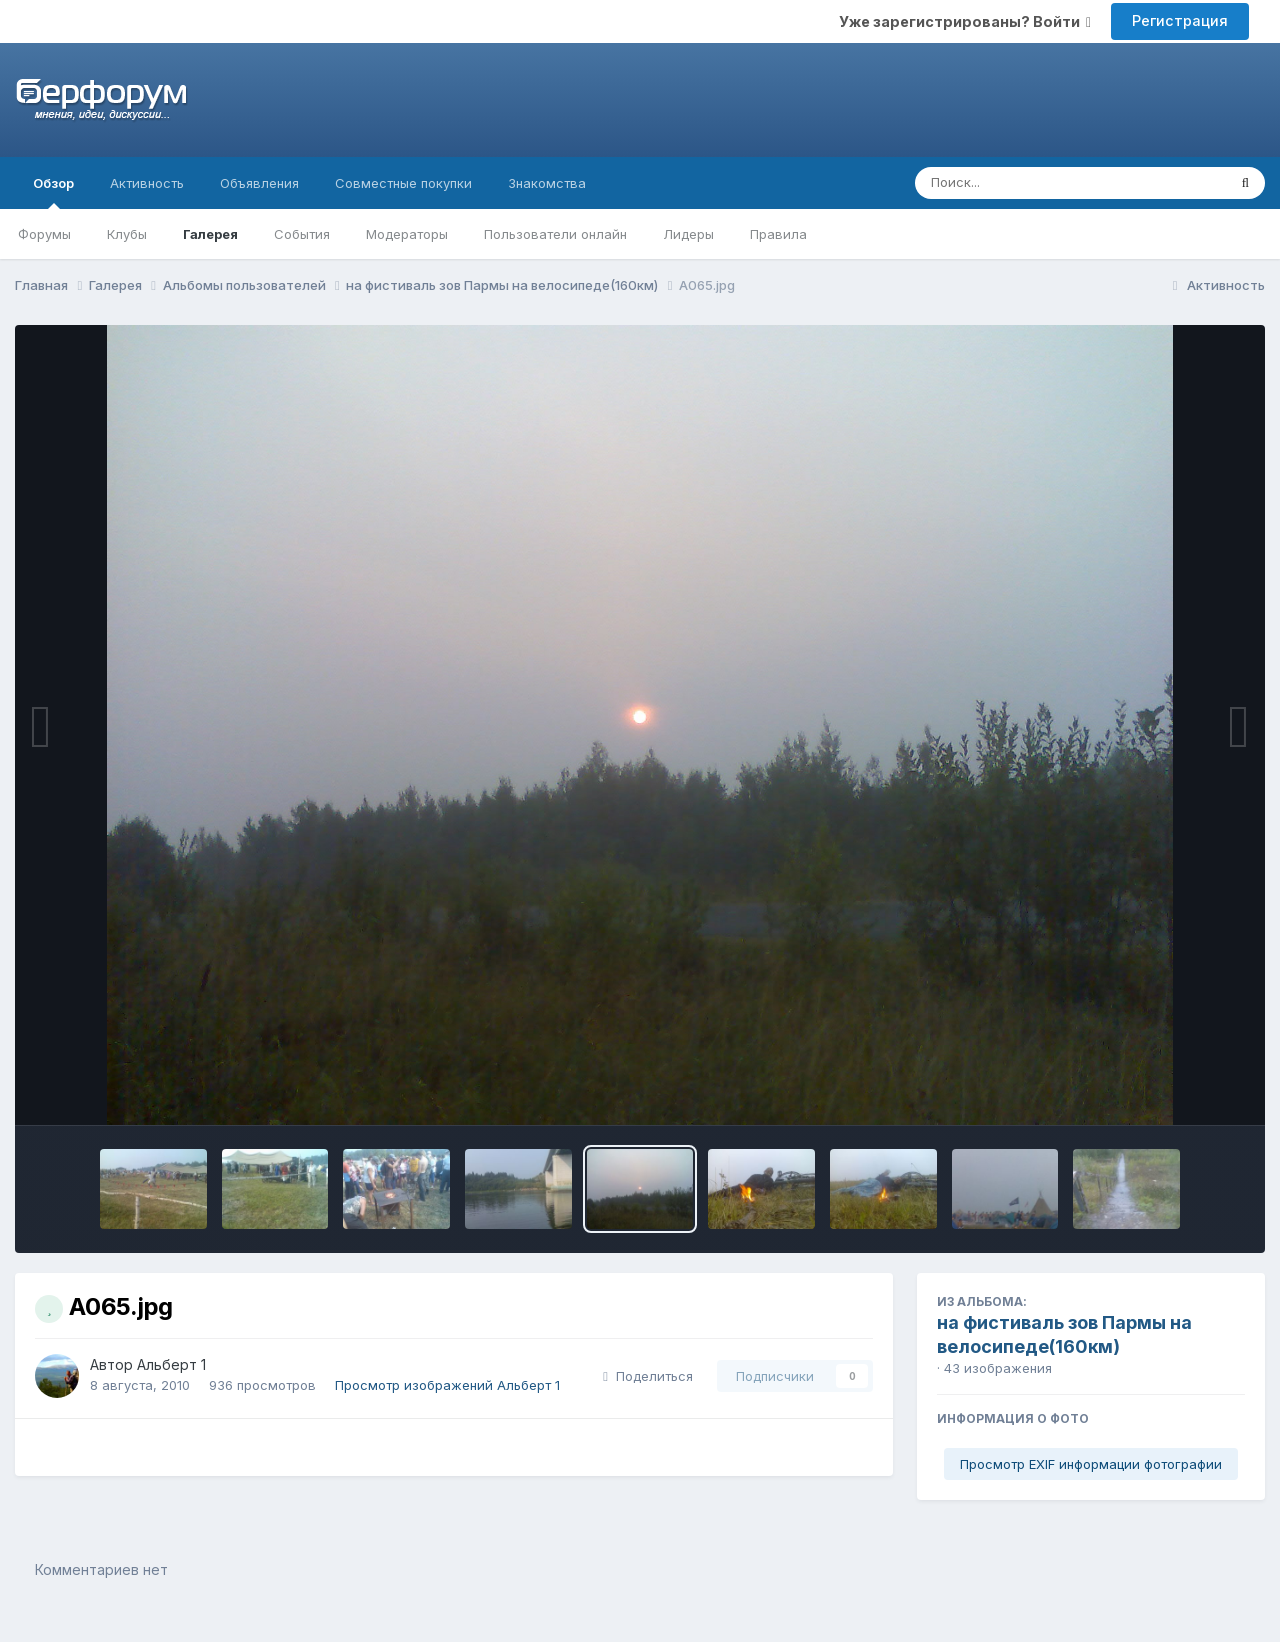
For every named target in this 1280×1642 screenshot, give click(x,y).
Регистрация (1180, 20)
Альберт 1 (171, 1364)
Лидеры (688, 234)
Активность (147, 183)
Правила (778, 234)
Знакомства (547, 183)
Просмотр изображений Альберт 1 (447, 1385)
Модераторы (407, 234)
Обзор (53, 192)
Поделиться (648, 1376)
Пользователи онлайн (555, 234)
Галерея (210, 234)
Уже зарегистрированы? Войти (965, 21)
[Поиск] (1032, 183)
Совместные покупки (403, 183)
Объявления (259, 183)
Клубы (127, 234)
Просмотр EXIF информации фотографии (1091, 1464)
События (302, 234)
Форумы (44, 234)
